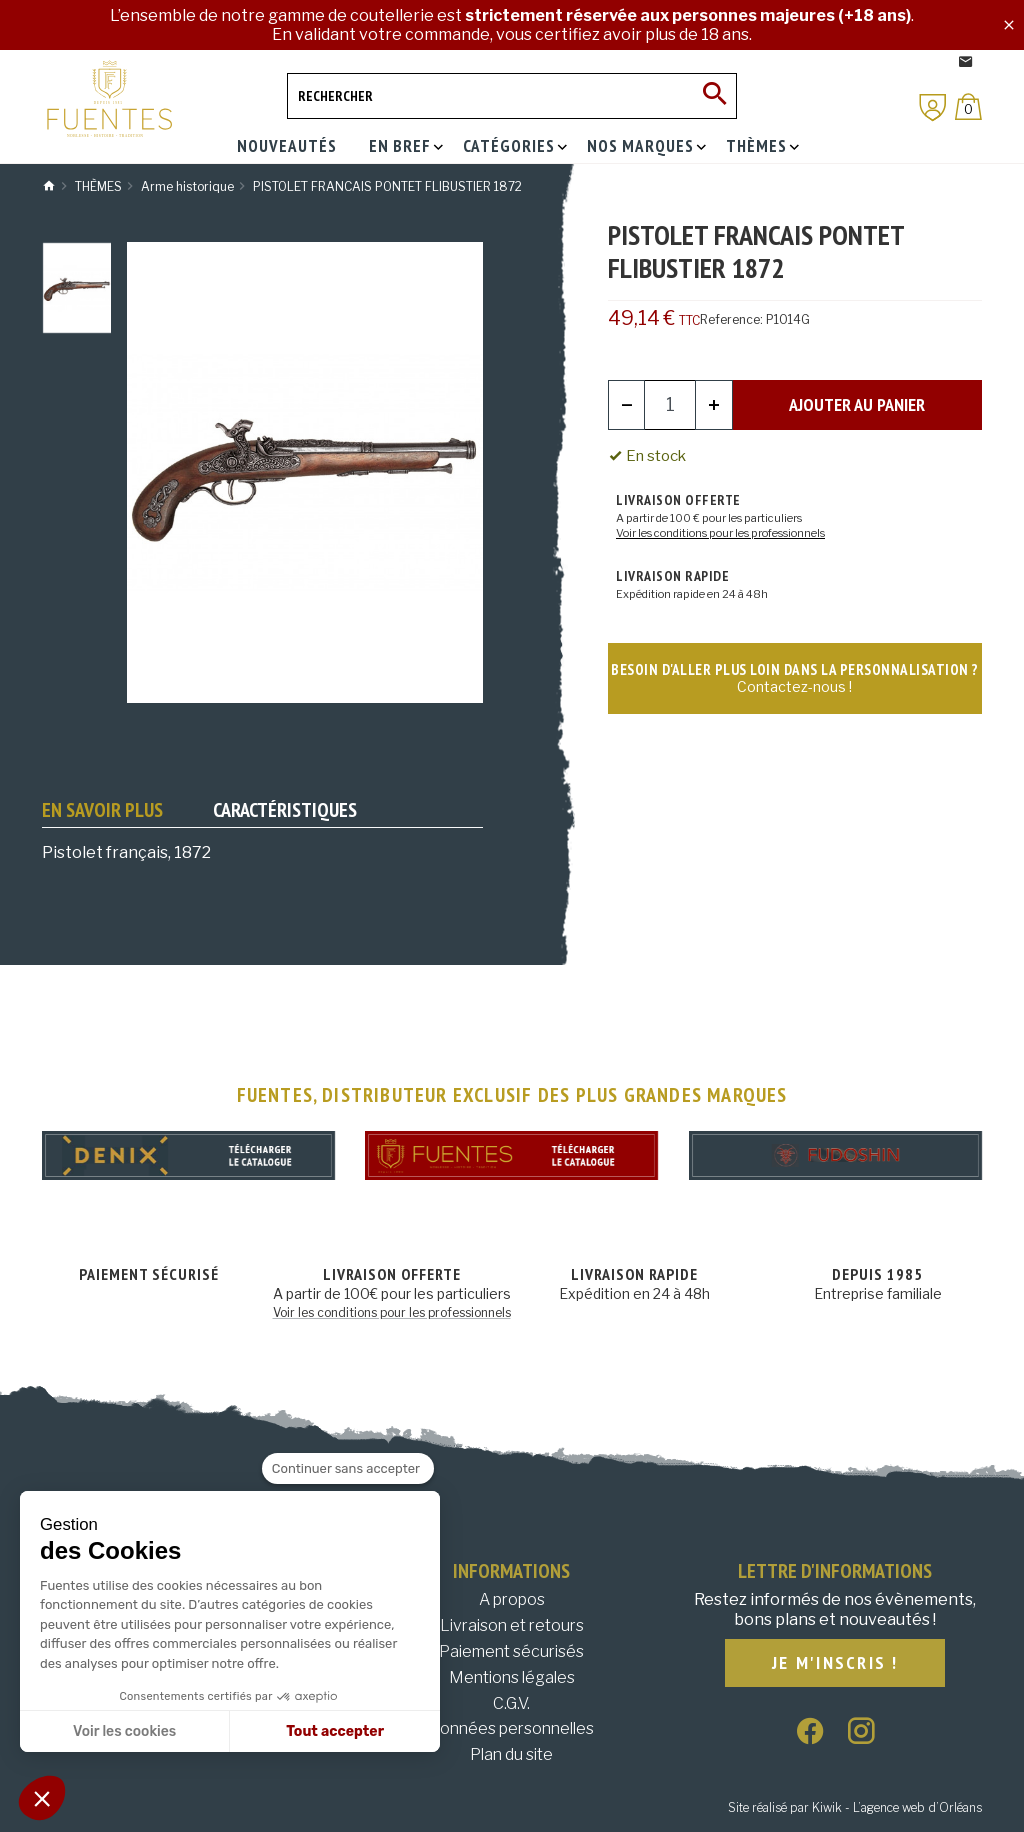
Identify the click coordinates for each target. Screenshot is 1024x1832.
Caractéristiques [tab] (285, 810)
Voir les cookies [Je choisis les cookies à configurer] (124, 1731)
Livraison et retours (512, 1625)
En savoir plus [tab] (102, 810)
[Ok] (714, 96)
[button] (42, 1798)
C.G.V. (511, 1703)
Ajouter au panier (857, 404)
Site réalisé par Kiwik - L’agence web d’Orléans (855, 1807)
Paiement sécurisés (511, 1651)
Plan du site (511, 1754)
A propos (512, 1599)
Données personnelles (511, 1728)
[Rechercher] (512, 96)
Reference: (731, 319)
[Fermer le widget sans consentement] (348, 1469)
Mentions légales (512, 1677)
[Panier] (968, 106)
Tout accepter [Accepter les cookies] (335, 1731)
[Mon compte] (933, 107)
